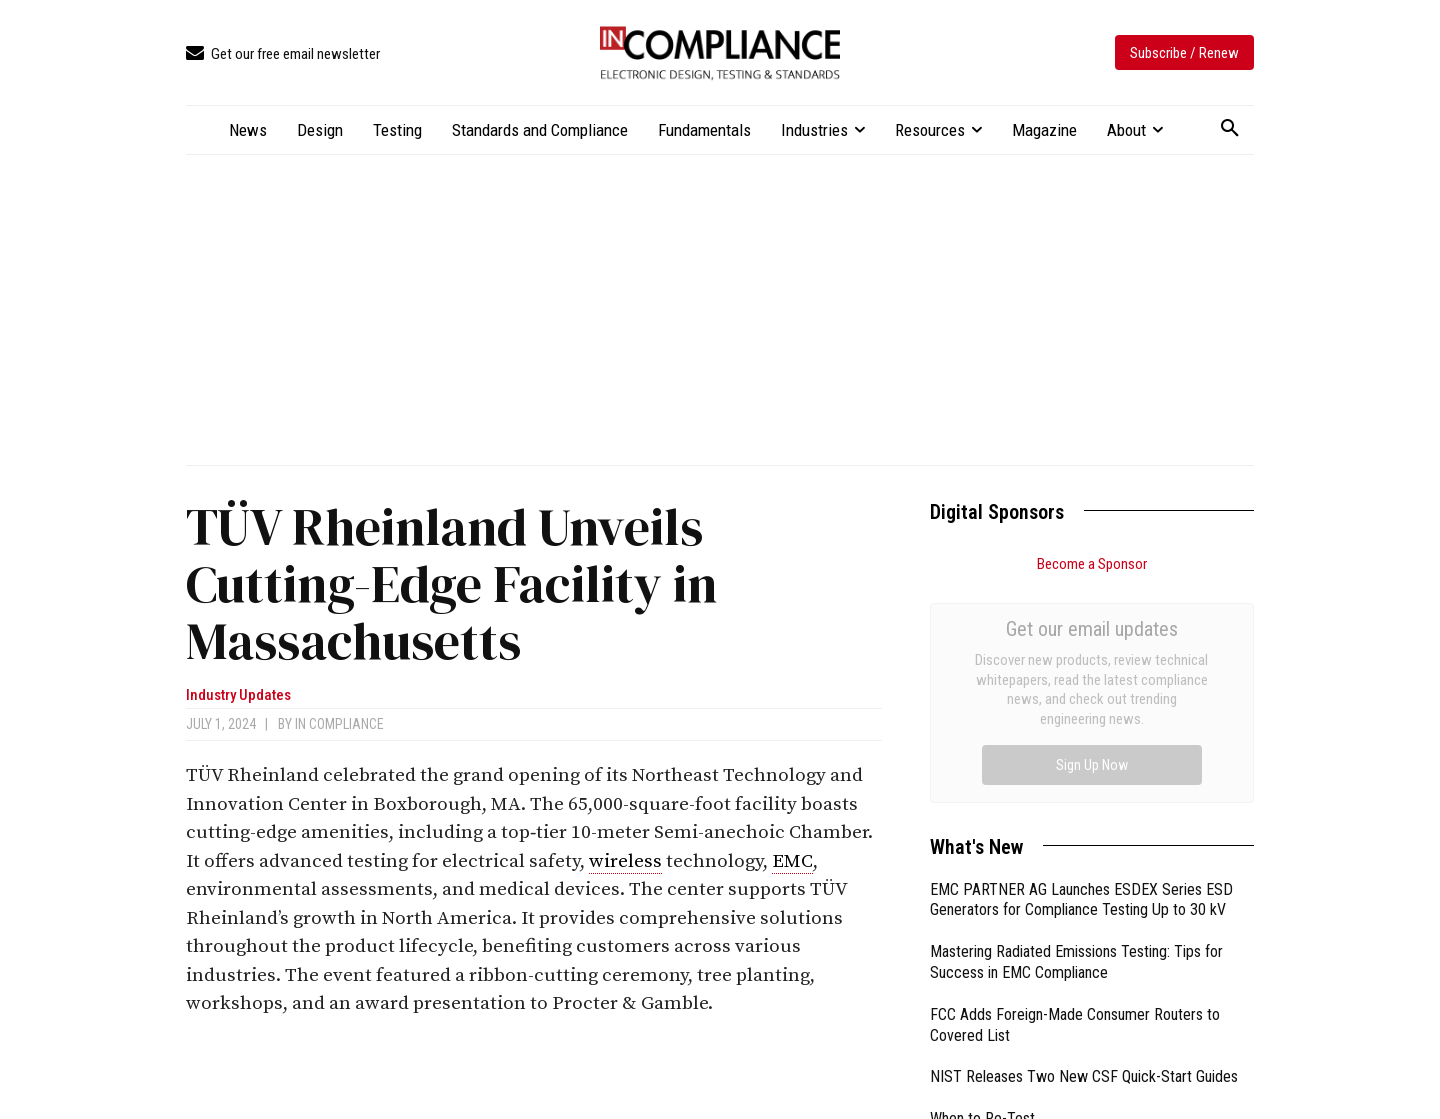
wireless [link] (625, 861)
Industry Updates (238, 695)
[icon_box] (283, 54)
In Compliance (339, 724)
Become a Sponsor (1092, 564)
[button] (1230, 129)
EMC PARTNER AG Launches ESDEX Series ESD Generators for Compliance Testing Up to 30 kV (1081, 675)
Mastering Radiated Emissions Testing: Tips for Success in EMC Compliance (1076, 737)
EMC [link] (792, 861)
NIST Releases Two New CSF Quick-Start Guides (1084, 851)
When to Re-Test (982, 893)
